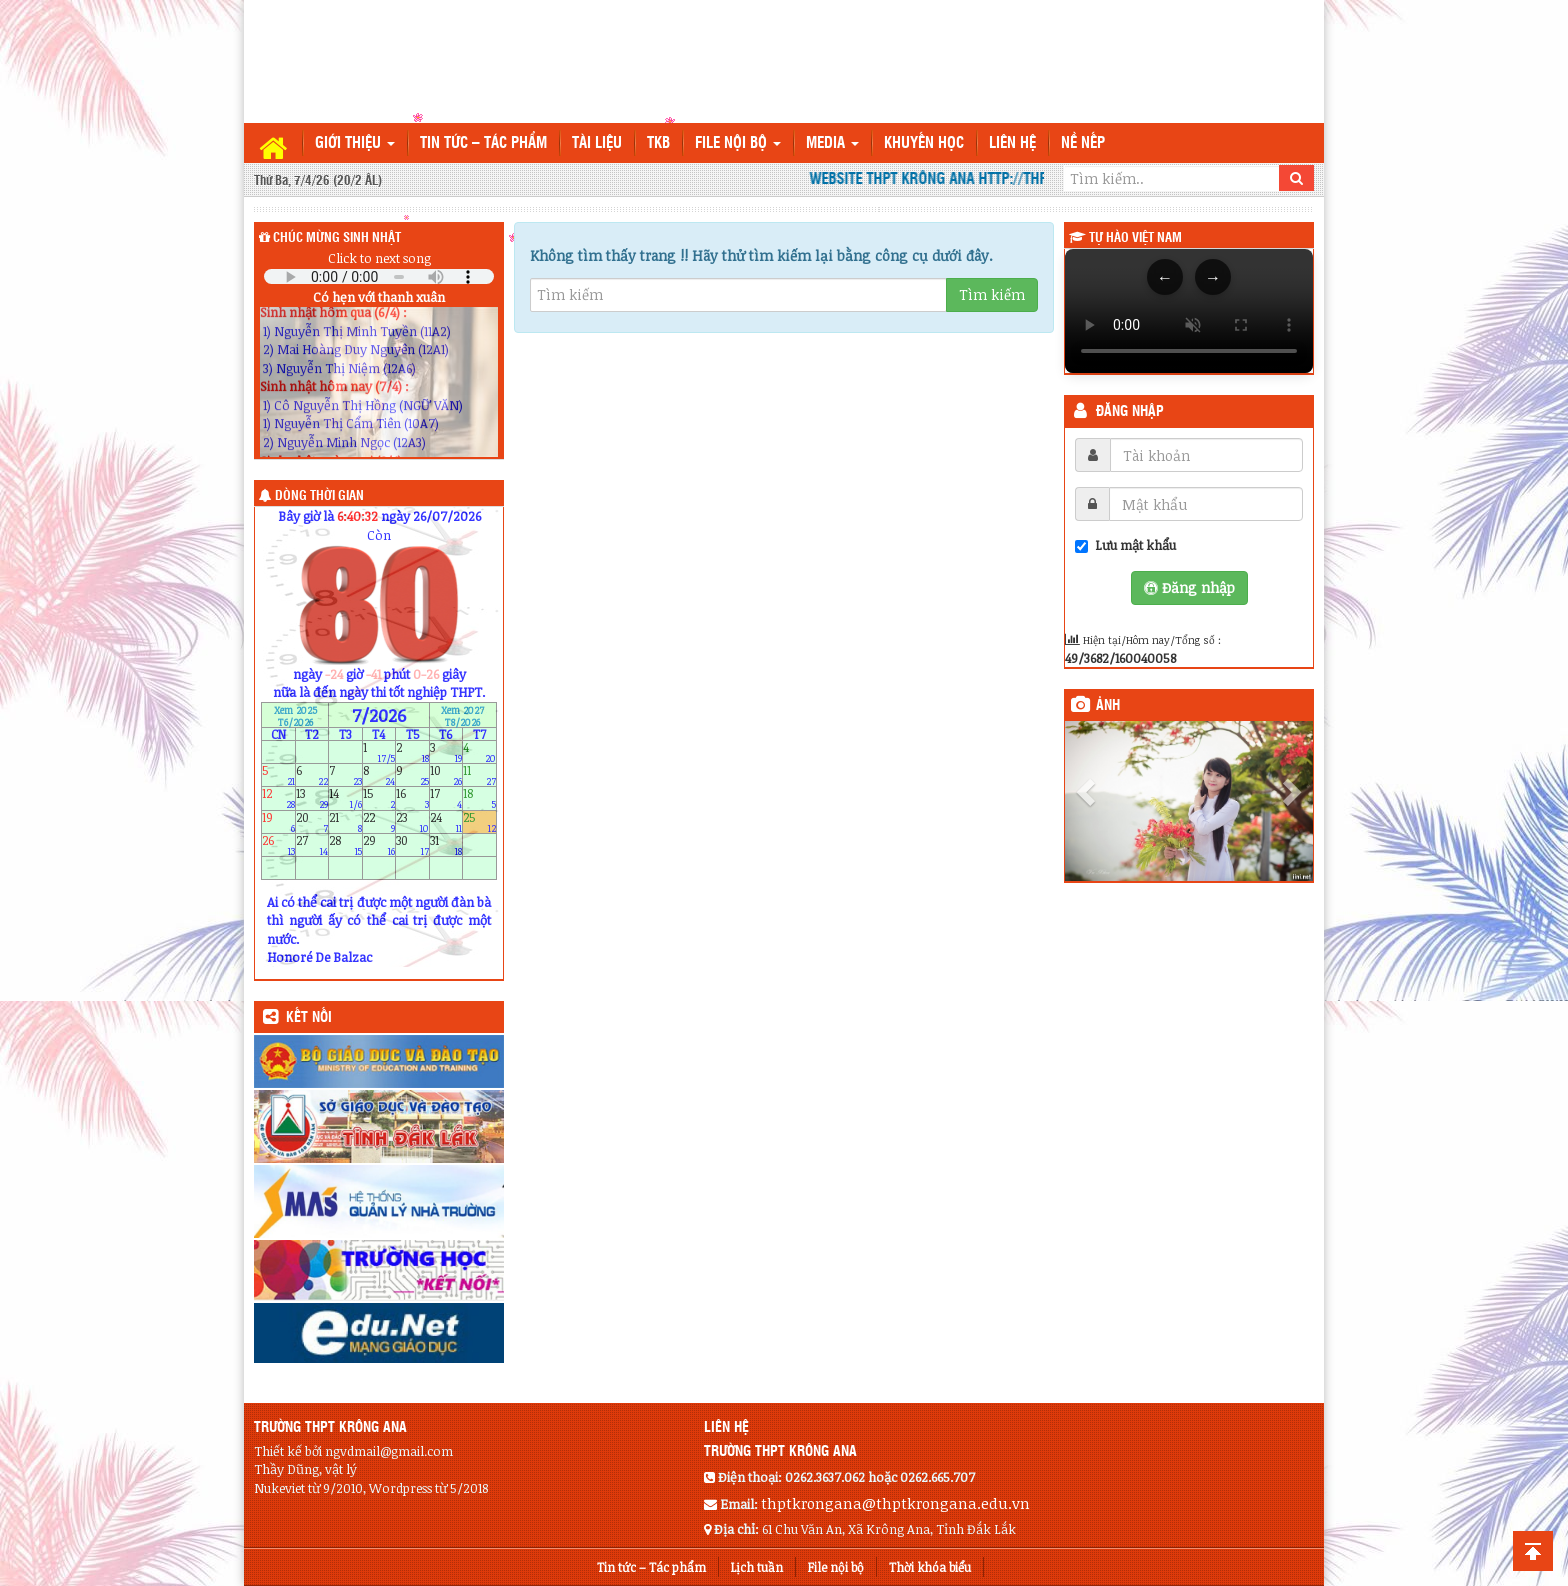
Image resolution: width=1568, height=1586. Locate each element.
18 (479, 798)
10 (446, 775)
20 (312, 821)
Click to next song (379, 258)
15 (379, 798)
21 (345, 821)
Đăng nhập (1130, 412)
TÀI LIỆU (597, 143)
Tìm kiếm (992, 294)
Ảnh (1108, 706)
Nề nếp (1083, 143)
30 (412, 844)
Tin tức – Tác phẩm (483, 143)
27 (312, 844)
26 (278, 844)
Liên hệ (1012, 143)
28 (345, 844)
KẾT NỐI (309, 1018)
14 (345, 798)
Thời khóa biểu (930, 1567)
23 (412, 821)
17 (446, 798)
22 (379, 821)
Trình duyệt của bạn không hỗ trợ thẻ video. (1189, 311)
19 (278, 821)
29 (379, 844)
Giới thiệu (355, 143)
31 (446, 844)
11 (479, 775)
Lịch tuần (757, 1567)
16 (412, 798)
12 (278, 798)
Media (832, 143)
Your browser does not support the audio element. (379, 276)
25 (479, 821)
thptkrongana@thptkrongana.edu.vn (895, 1503)
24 (446, 821)
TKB (658, 143)
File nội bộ (738, 143)
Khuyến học (924, 143)
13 (312, 798)
